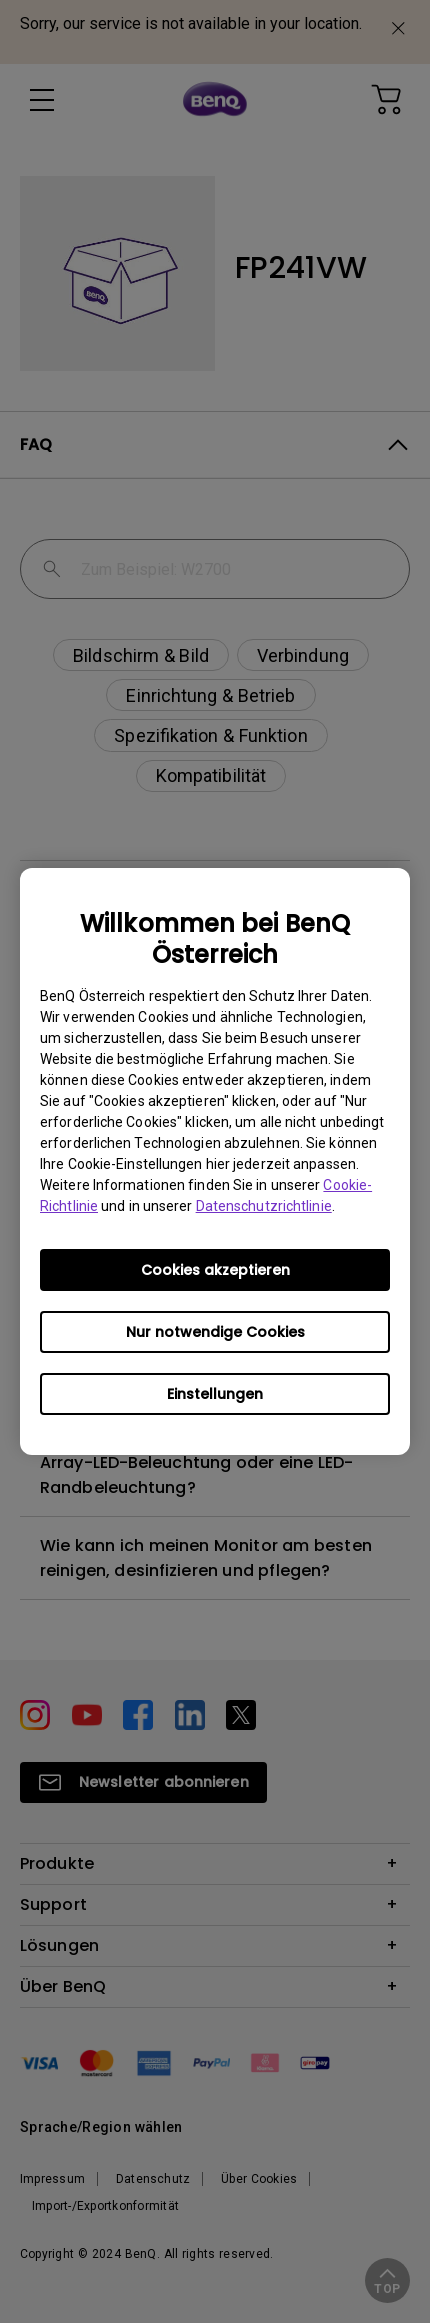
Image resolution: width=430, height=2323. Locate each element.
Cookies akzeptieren (215, 1270)
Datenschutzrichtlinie (264, 1206)
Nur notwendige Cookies (215, 1332)
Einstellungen (215, 1394)
